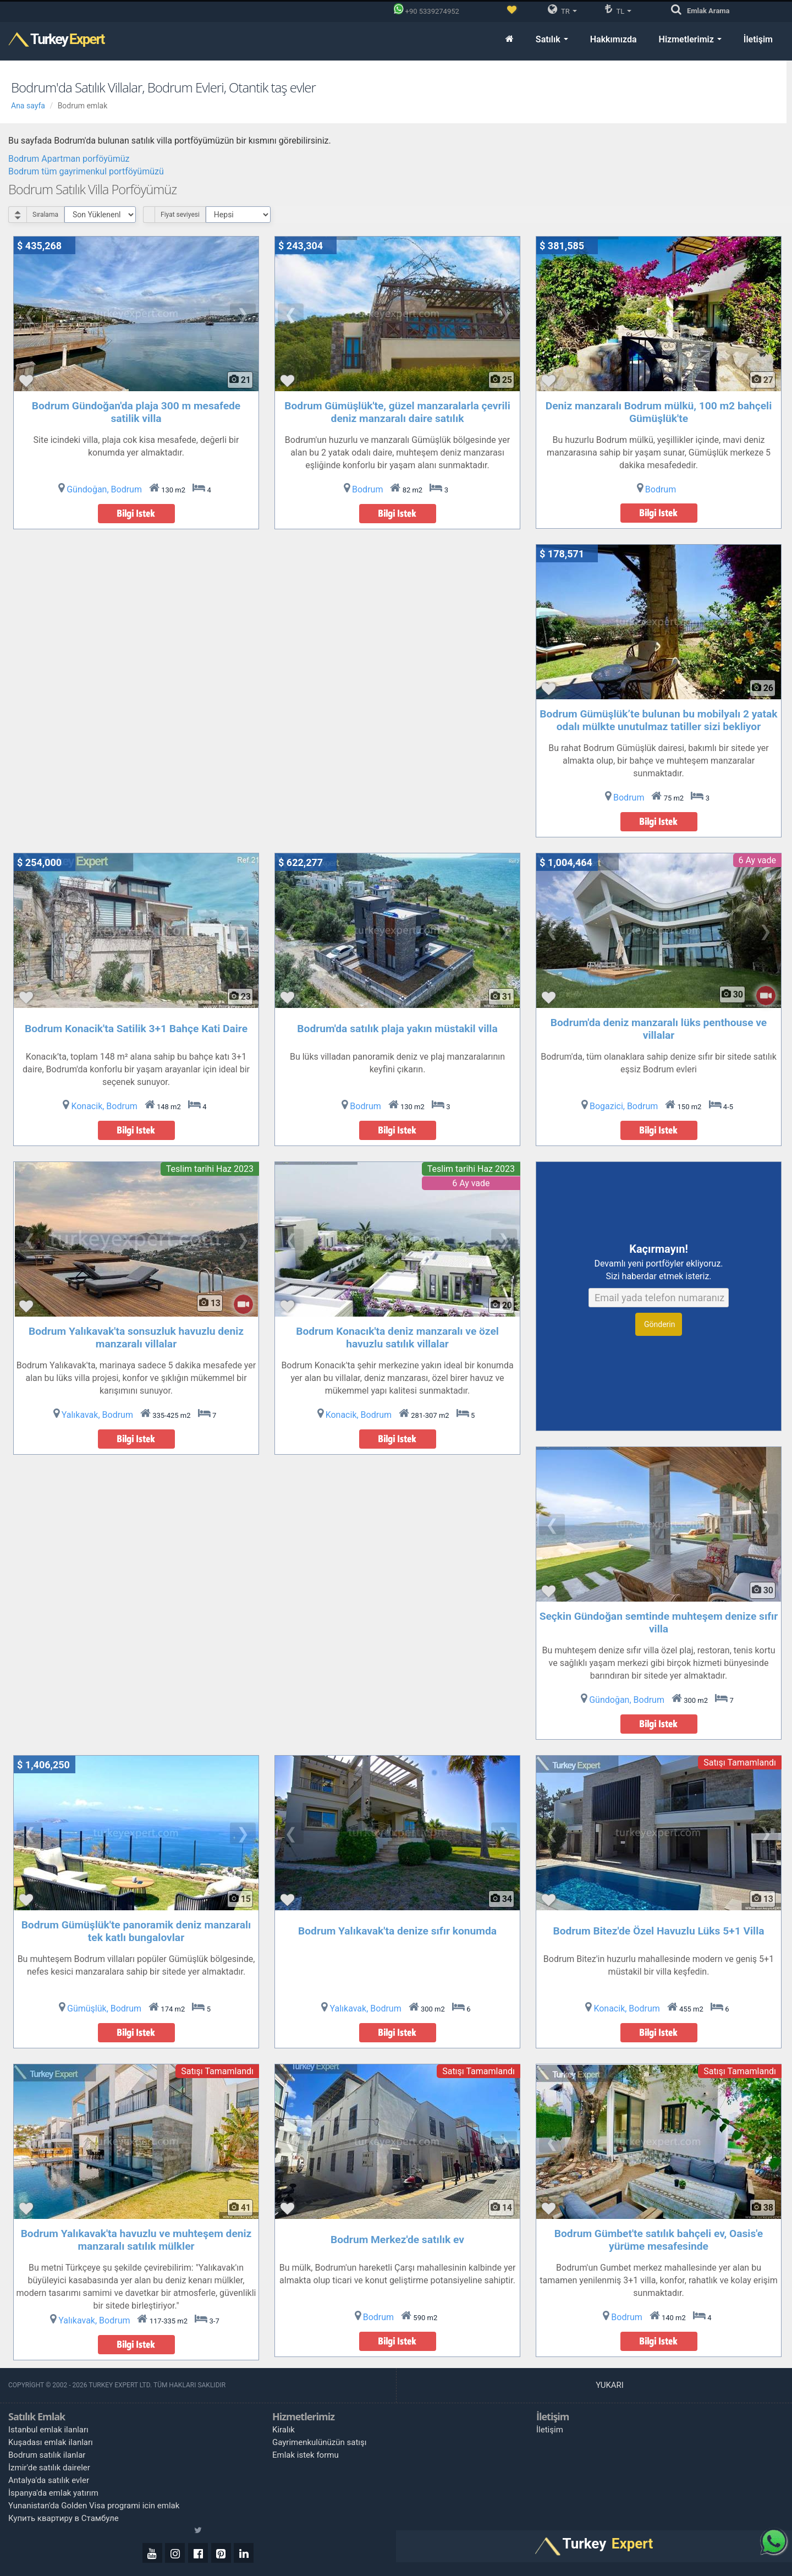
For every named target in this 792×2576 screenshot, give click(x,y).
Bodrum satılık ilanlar (46, 2455)
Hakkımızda (613, 39)
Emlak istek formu (305, 2455)
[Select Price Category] (238, 214)
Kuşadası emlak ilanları (50, 2442)
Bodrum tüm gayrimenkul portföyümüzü (86, 171)
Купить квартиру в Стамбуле (63, 2518)
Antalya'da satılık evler (48, 2480)
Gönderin (658, 1324)
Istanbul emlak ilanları (48, 2430)
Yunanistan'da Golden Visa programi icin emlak (93, 2506)
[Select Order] (100, 214)
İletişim (758, 39)
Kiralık (283, 2430)
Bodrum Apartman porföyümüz (68, 159)
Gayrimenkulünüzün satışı (319, 2442)
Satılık (552, 39)
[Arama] (679, 10)
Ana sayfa (28, 105)
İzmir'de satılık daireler (49, 2468)
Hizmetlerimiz (690, 39)
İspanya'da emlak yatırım (53, 2493)
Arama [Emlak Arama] (708, 11)
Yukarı (610, 2385)
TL (618, 9)
